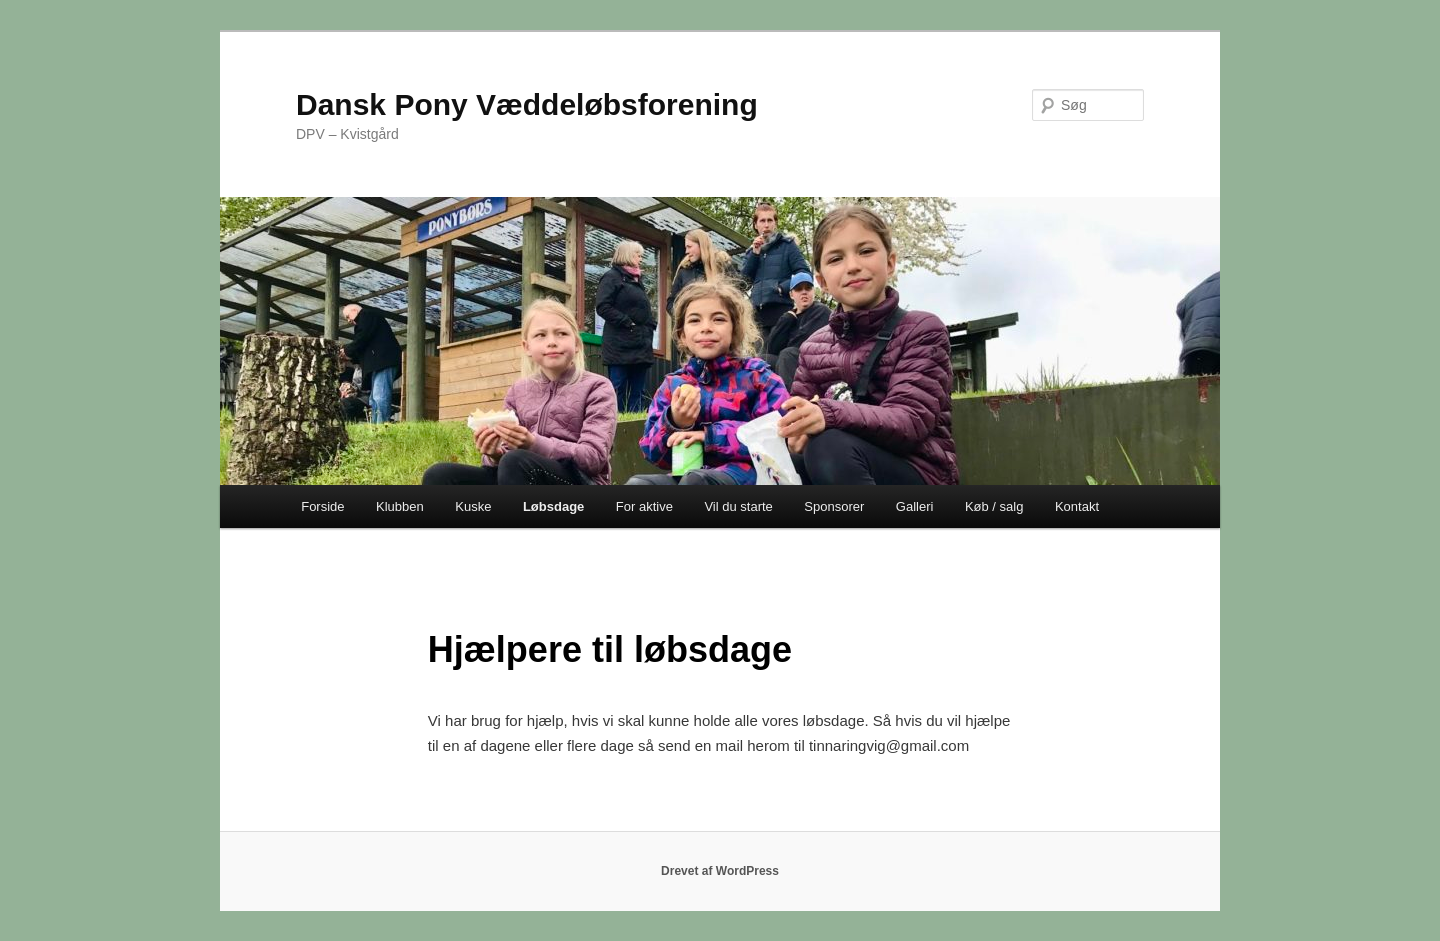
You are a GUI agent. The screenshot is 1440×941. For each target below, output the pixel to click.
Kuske (473, 506)
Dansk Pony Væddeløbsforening (527, 104)
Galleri (915, 506)
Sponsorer (834, 506)
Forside (322, 506)
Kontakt (1077, 506)
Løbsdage (553, 506)
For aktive (644, 506)
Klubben (400, 506)
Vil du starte (738, 506)
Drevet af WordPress (720, 871)
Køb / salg (994, 506)
